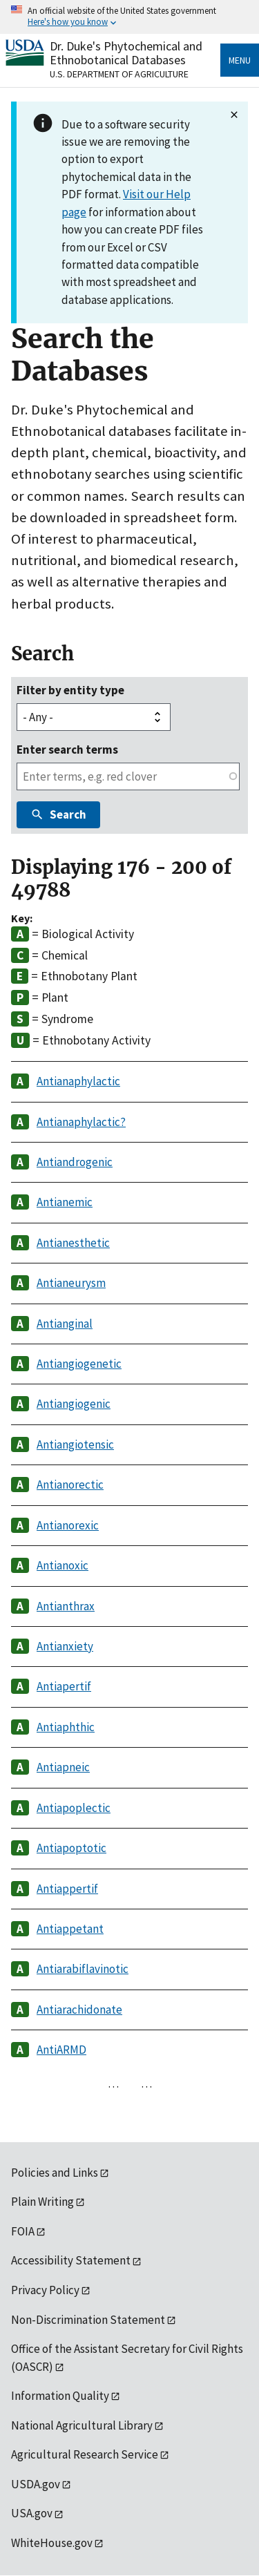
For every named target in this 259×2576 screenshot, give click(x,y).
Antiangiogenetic (79, 1363)
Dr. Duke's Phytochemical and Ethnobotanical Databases (126, 53)
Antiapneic (63, 1767)
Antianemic (65, 1202)
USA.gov (31, 2513)
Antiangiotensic (75, 1444)
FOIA (23, 2231)
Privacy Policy (45, 2290)
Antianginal (65, 1323)
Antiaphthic (66, 1727)
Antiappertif (67, 1888)
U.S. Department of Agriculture (119, 74)
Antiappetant (70, 1928)
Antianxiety (65, 1646)
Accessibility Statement (71, 2260)
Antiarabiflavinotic (82, 1968)
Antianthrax (66, 1606)
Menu (240, 60)
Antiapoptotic (71, 1847)
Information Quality (60, 2395)
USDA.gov (35, 2484)
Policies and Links (54, 2172)
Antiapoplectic (74, 1807)
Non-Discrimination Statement (88, 2319)
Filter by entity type (70, 690)
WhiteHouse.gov (52, 2542)
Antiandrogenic (75, 1162)
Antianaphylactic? (81, 1121)
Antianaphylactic (78, 1081)
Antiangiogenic (74, 1403)
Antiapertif (64, 1686)
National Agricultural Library (82, 2425)
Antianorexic (68, 1525)
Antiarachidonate (79, 2009)
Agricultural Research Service (84, 2454)
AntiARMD (61, 2049)
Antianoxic (62, 1565)
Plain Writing (42, 2201)
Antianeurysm (71, 1282)
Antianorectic (70, 1484)
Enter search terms (67, 749)
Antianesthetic (73, 1242)
